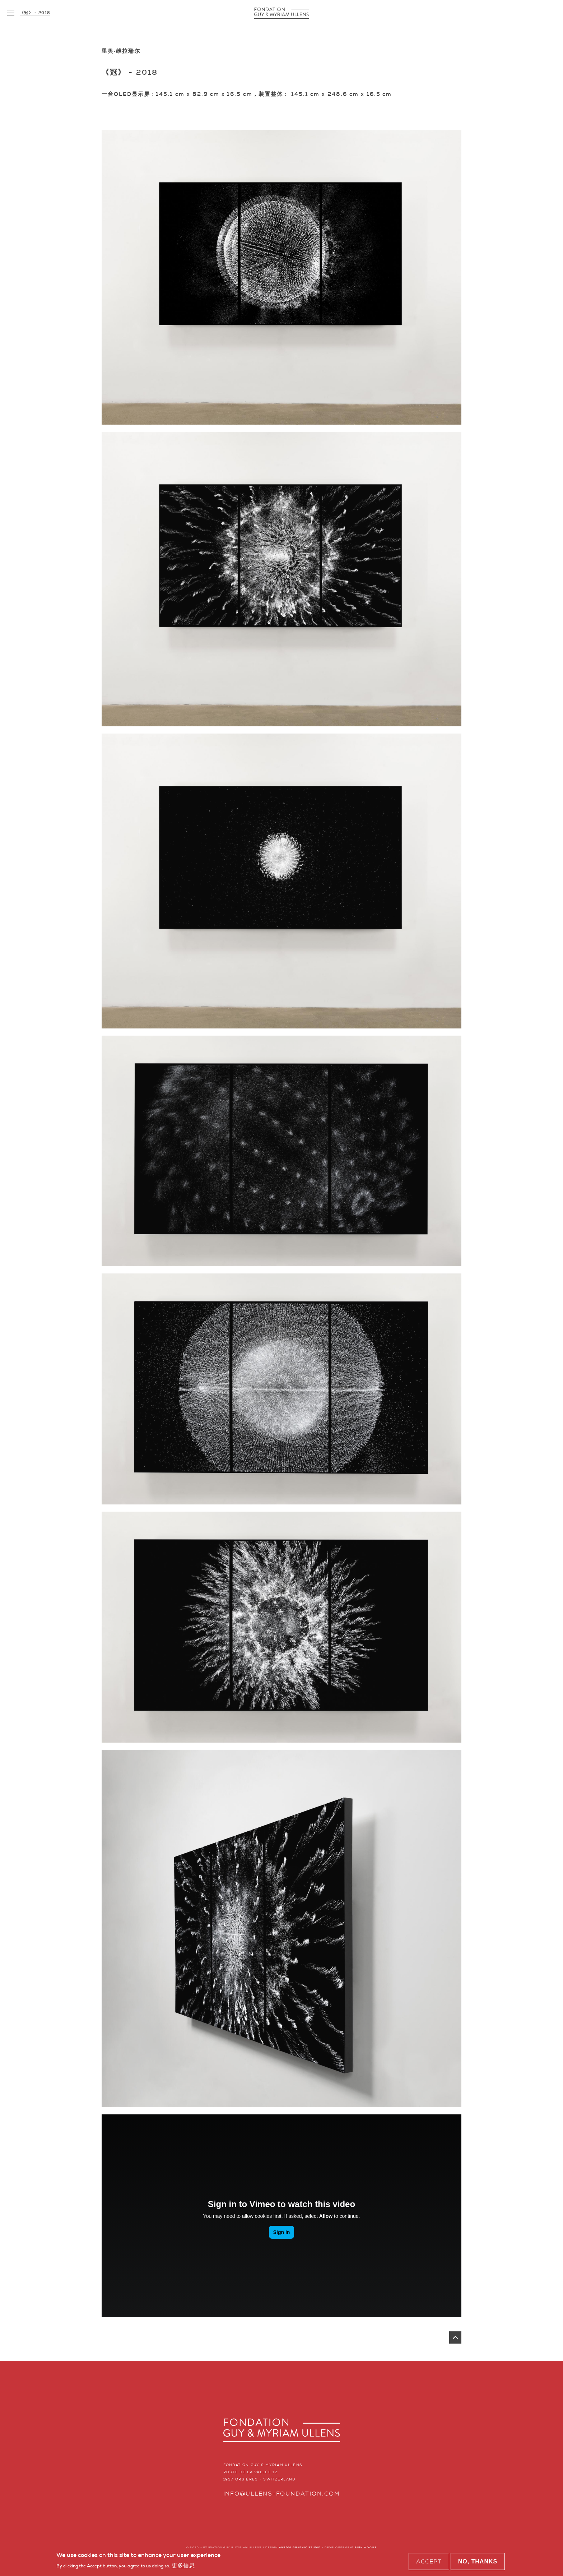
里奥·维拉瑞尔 (121, 51)
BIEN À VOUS (365, 2547)
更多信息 (183, 2565)
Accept (429, 2561)
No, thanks (478, 2561)
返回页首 (455, 2337)
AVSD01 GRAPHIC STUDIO (300, 2547)
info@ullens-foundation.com (281, 2493)
